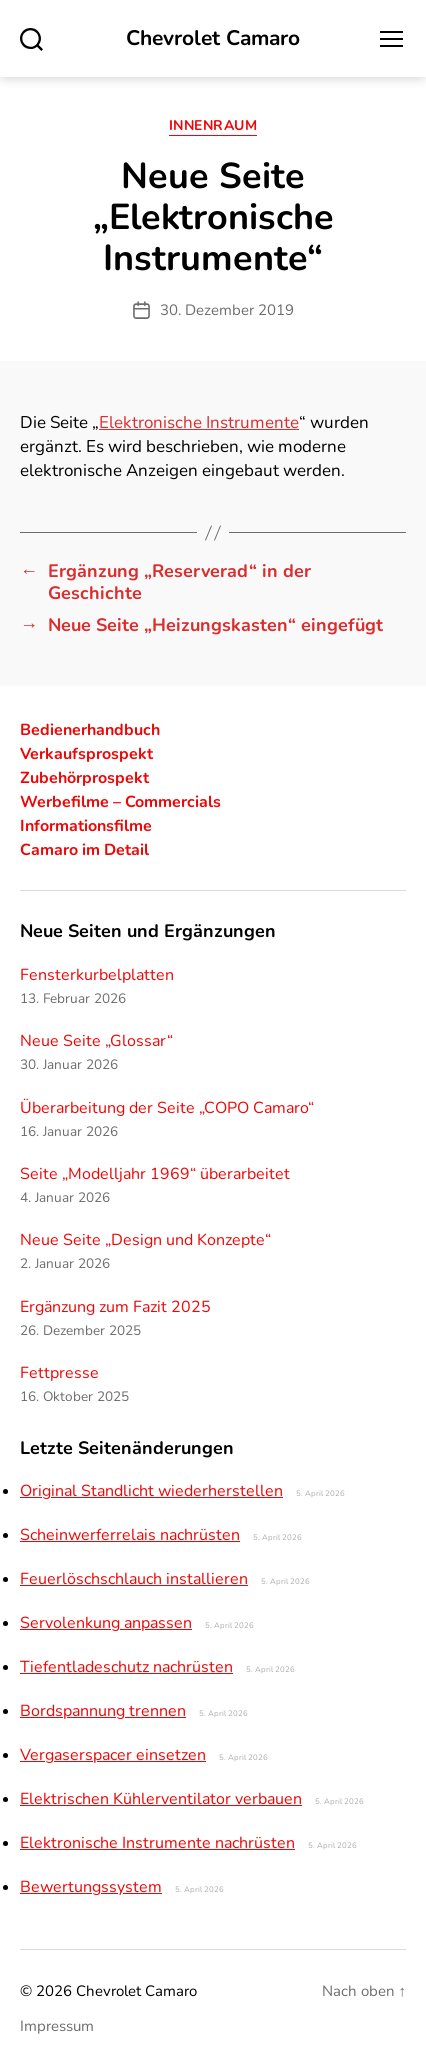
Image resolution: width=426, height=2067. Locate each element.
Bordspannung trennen (103, 1711)
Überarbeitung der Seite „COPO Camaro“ (167, 1108)
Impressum (57, 2026)
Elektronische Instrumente (199, 422)
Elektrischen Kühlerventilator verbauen (161, 1799)
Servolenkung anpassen (106, 1623)
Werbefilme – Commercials (120, 802)
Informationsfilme (86, 826)
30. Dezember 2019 (227, 310)
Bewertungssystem (91, 1887)
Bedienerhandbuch (90, 730)
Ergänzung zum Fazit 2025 (115, 1307)
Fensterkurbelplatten (97, 975)
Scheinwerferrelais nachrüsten (130, 1535)
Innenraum (213, 126)
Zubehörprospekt (84, 778)
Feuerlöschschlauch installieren (134, 1579)
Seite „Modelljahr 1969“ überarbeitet (155, 1174)
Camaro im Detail (84, 850)
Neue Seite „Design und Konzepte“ (145, 1240)
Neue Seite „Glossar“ (96, 1041)
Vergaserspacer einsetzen (113, 1755)
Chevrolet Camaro (213, 38)
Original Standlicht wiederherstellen (151, 1491)
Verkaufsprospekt (86, 754)
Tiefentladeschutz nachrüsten (126, 1667)
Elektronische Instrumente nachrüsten (157, 1843)
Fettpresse (59, 1373)
